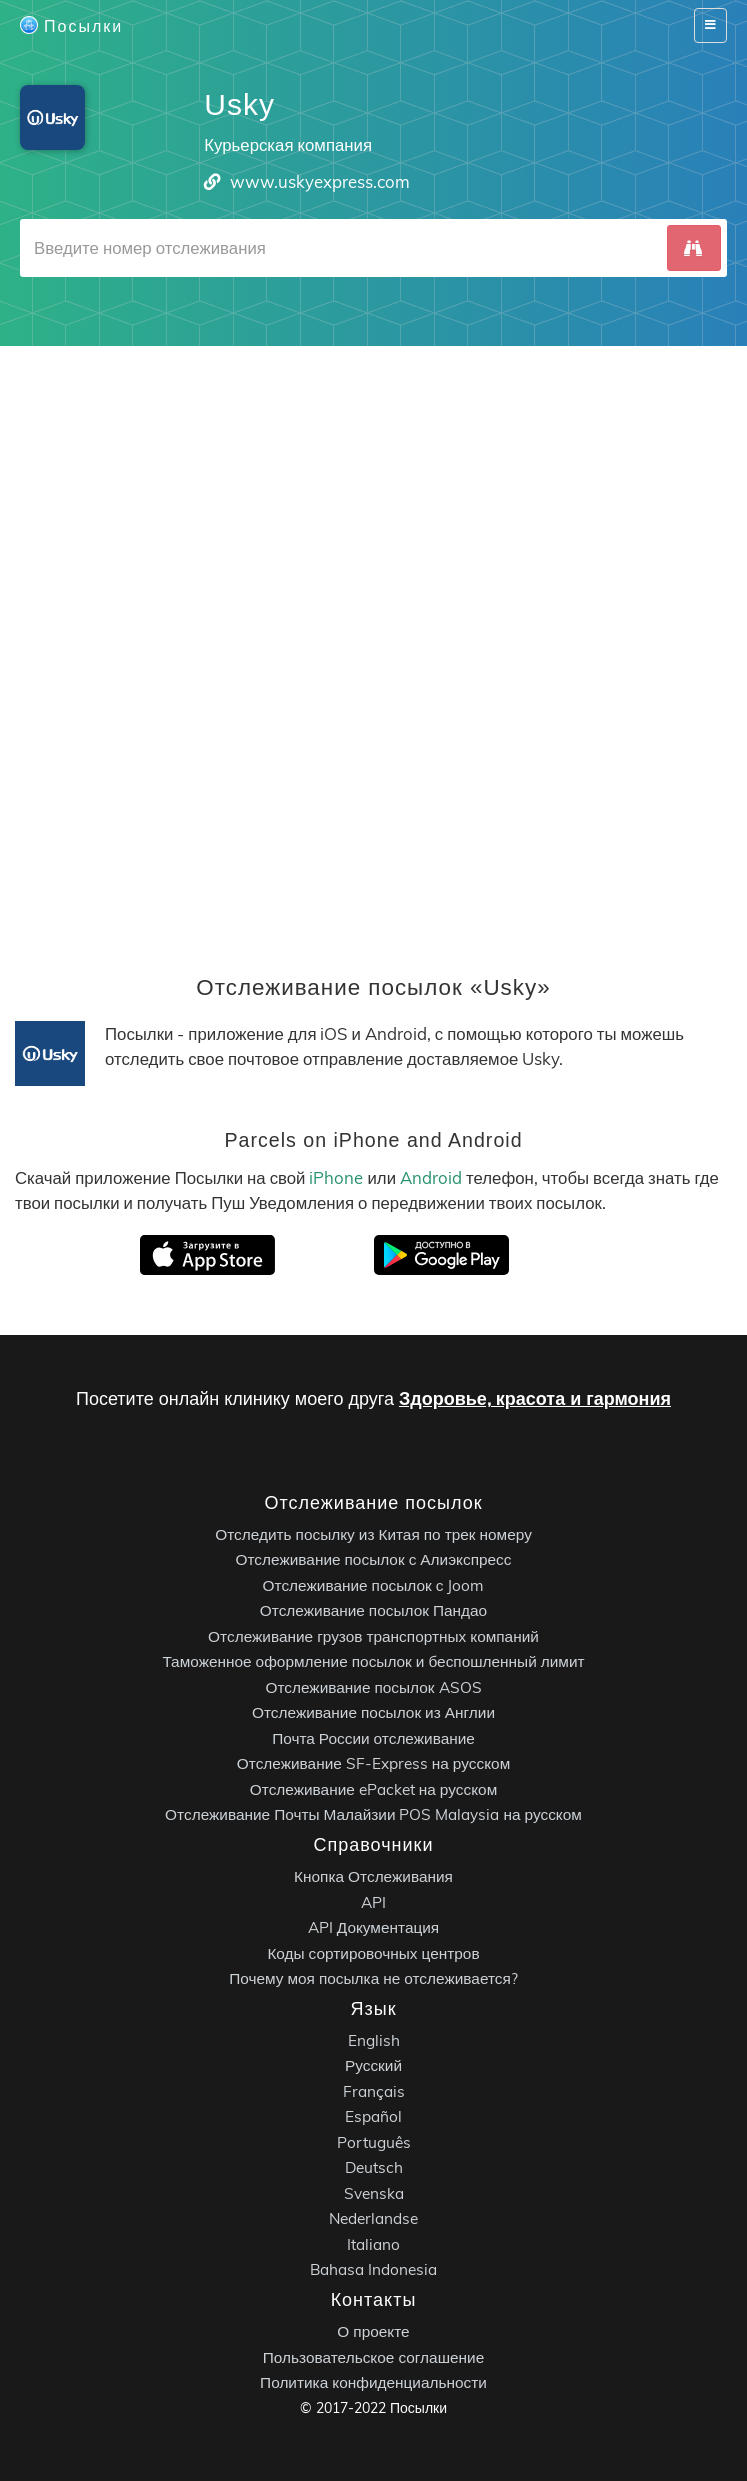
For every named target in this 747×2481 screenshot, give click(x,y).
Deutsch (374, 2168)
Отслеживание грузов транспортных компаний (373, 1636)
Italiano (373, 2244)
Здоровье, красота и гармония (535, 1398)
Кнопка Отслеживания (373, 1876)
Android (431, 1177)
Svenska (374, 2193)
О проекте (373, 2331)
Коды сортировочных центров (373, 1953)
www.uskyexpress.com (320, 181)
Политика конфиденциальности (373, 2382)
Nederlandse (373, 2219)
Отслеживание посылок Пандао (373, 1611)
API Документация (373, 1927)
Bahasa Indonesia (373, 2270)
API (373, 1902)
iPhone (336, 1177)
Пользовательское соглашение (373, 2357)
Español (373, 2117)
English (374, 2040)
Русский (373, 2066)
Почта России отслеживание (373, 1738)
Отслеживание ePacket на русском (373, 1789)
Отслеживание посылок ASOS (373, 1687)
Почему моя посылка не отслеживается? (373, 1978)
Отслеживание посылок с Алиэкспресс (374, 1560)
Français (374, 2091)
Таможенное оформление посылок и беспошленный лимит (373, 1662)
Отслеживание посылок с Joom (374, 1585)
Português (374, 2142)
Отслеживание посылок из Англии (373, 1713)
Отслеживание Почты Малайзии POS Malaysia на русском (373, 1815)
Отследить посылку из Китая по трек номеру (373, 1534)
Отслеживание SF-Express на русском (373, 1764)
